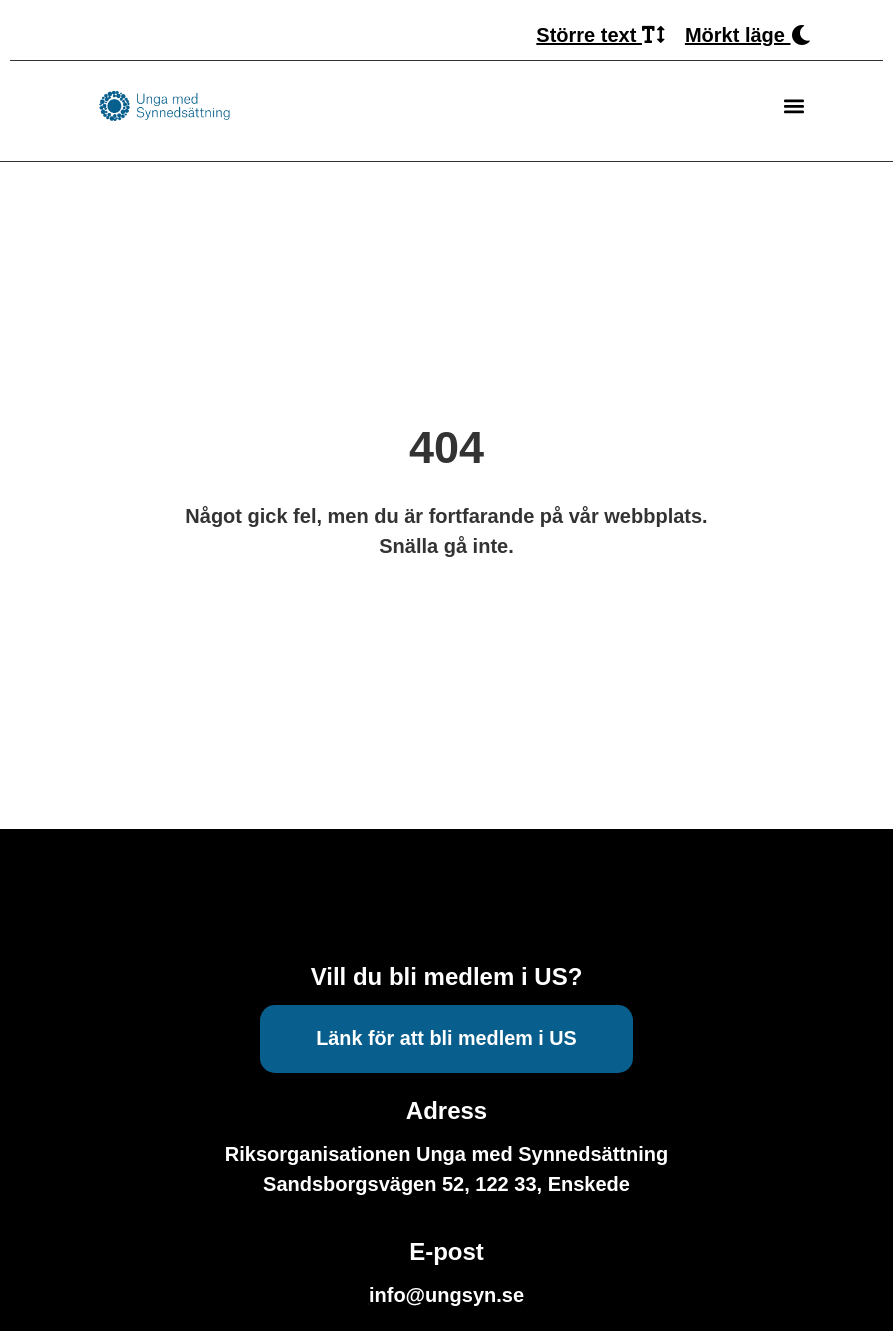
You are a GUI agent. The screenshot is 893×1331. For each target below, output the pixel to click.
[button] (794, 106)
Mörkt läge (748, 35)
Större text (600, 35)
